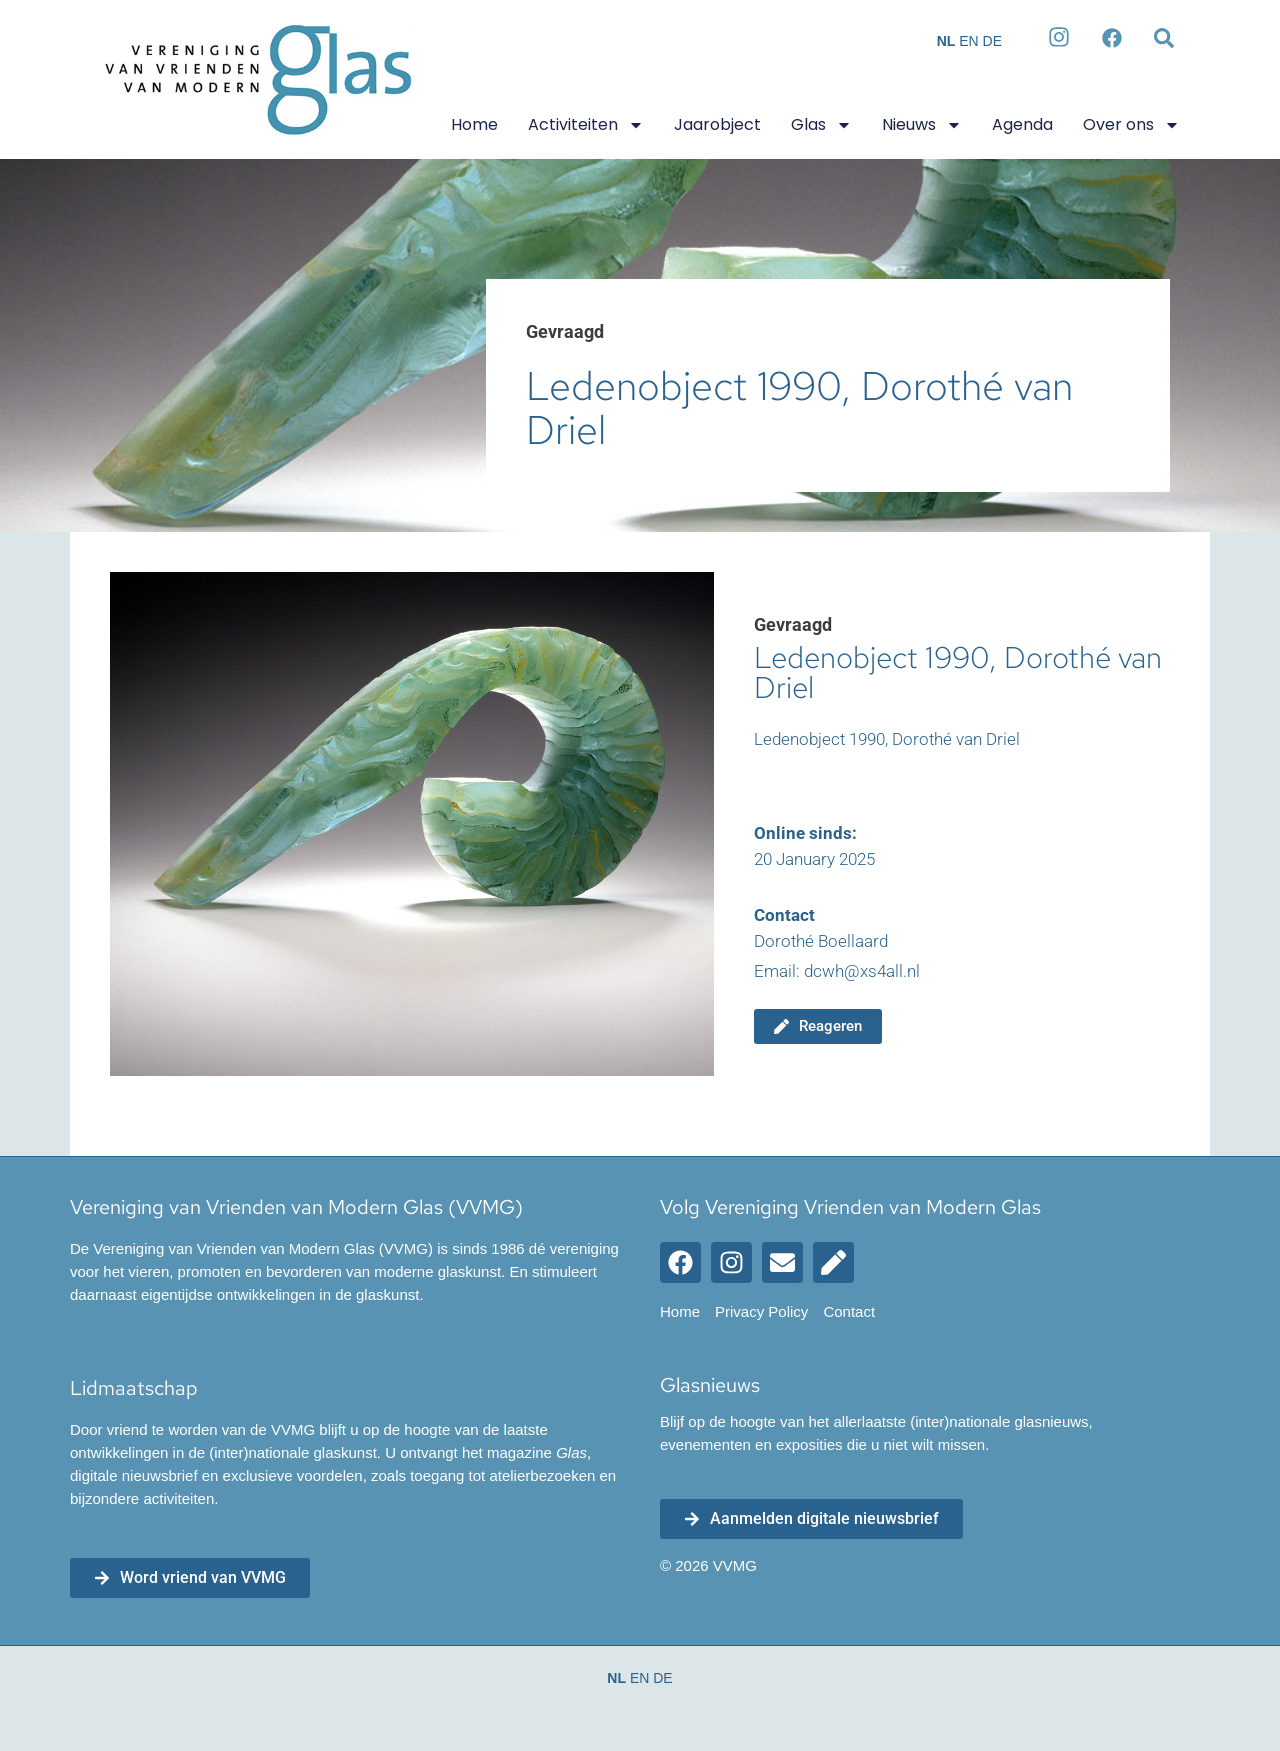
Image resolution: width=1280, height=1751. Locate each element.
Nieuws (922, 125)
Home (474, 124)
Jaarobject (717, 124)
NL (946, 41)
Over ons (1131, 125)
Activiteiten (586, 125)
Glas (821, 125)
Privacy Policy (761, 1311)
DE (992, 41)
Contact (849, 1311)
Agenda (1022, 124)
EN (968, 41)
